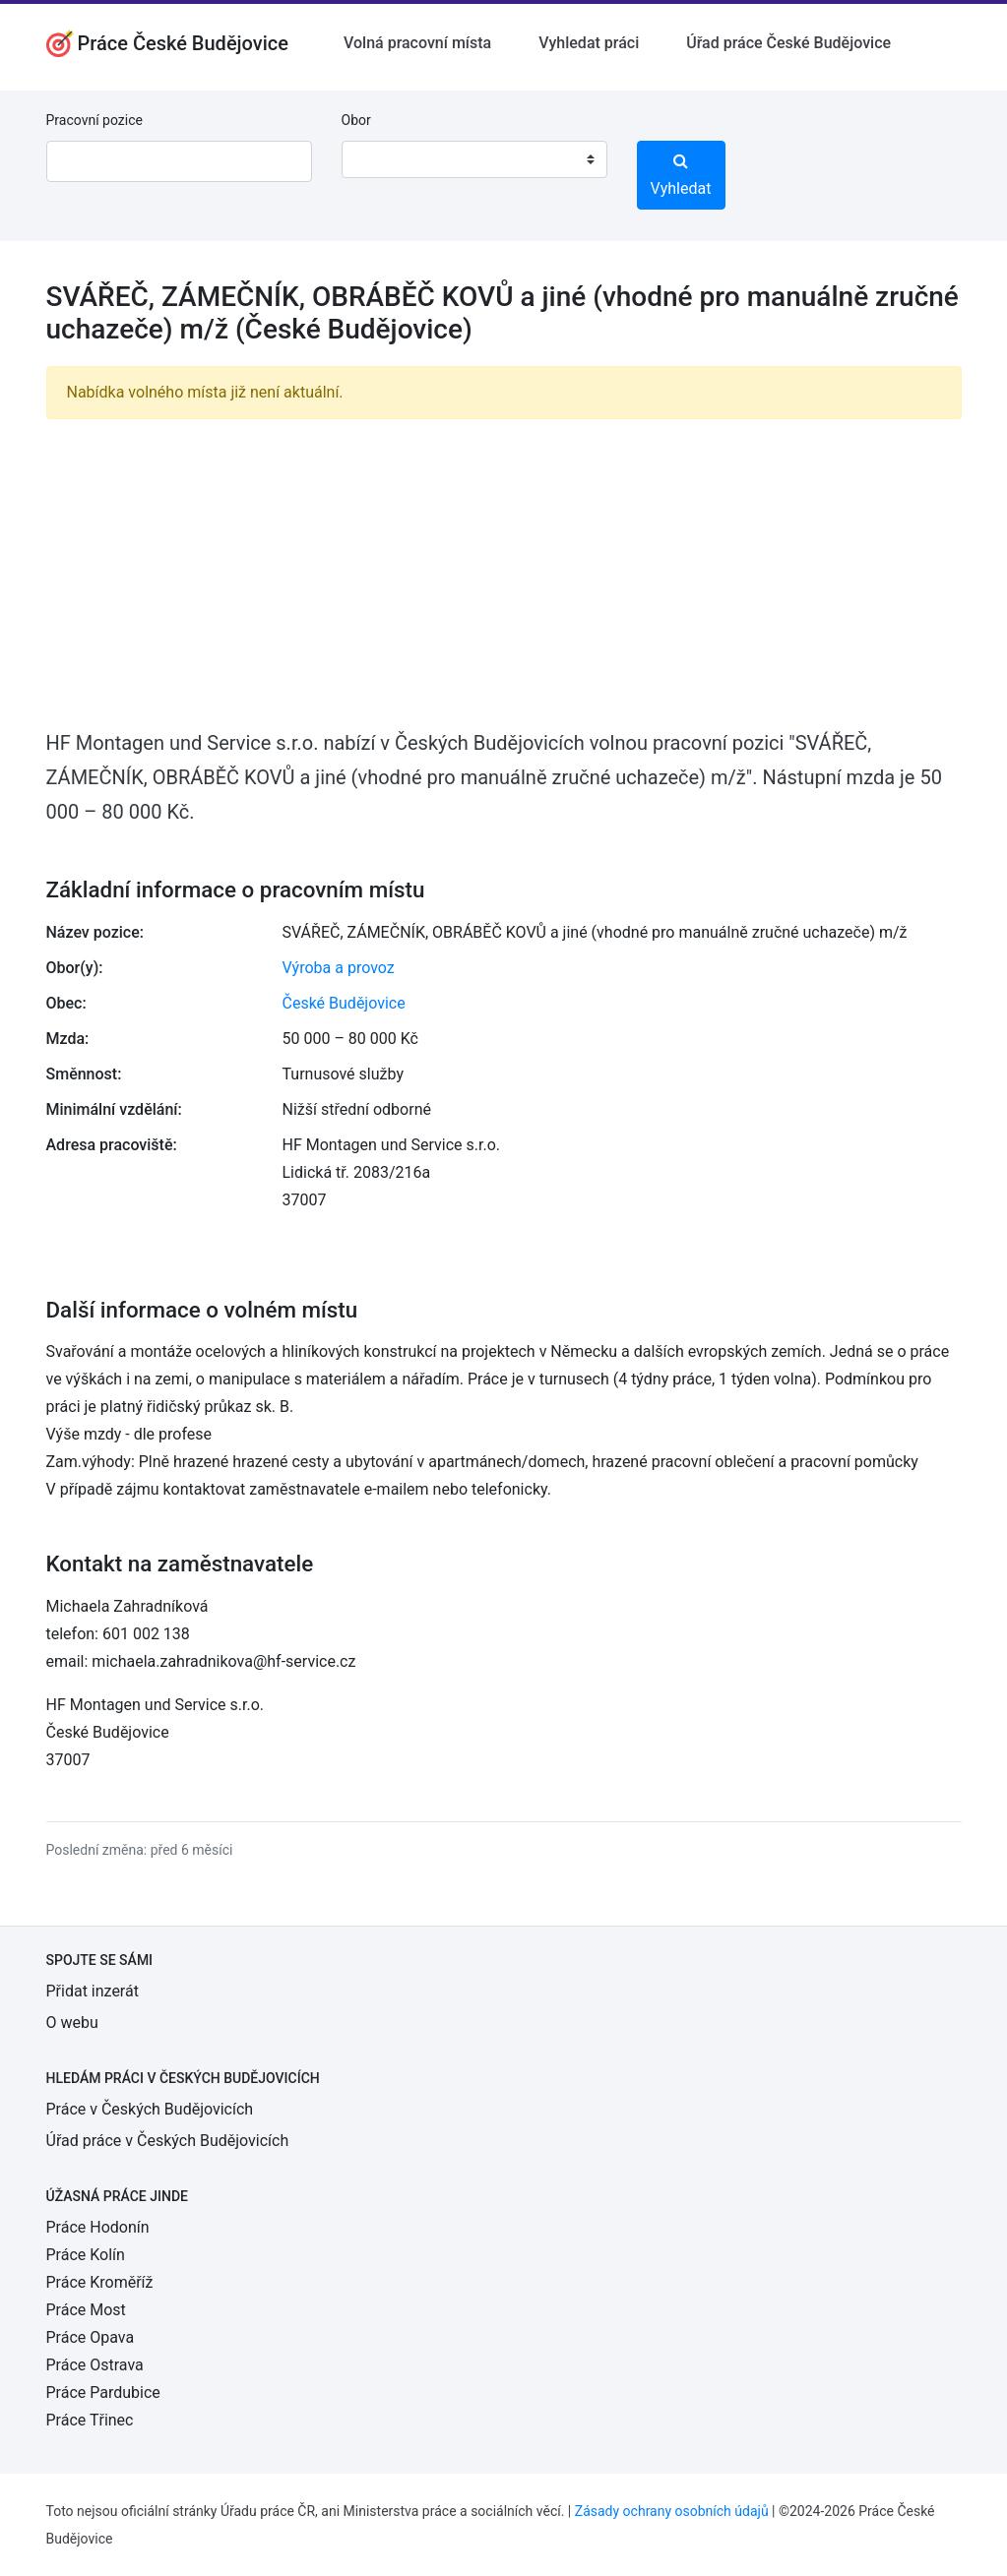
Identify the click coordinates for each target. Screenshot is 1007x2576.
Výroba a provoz (339, 967)
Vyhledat (681, 175)
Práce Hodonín (98, 2227)
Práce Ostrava (95, 2365)
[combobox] (474, 159)
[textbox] (382, 159)
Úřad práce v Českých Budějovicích (167, 2140)
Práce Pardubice (103, 2392)
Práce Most (86, 2309)
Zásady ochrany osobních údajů (672, 2511)
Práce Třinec (90, 2420)
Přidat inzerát (92, 1991)
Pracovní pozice (94, 120)
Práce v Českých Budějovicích (150, 2109)
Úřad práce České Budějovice (788, 42)
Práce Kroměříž (100, 2282)
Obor (356, 120)
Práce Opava (90, 2337)
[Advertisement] (504, 572)
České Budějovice (344, 1003)
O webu (72, 2022)
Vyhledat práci (588, 42)
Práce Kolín (85, 2254)
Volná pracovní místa (417, 42)
